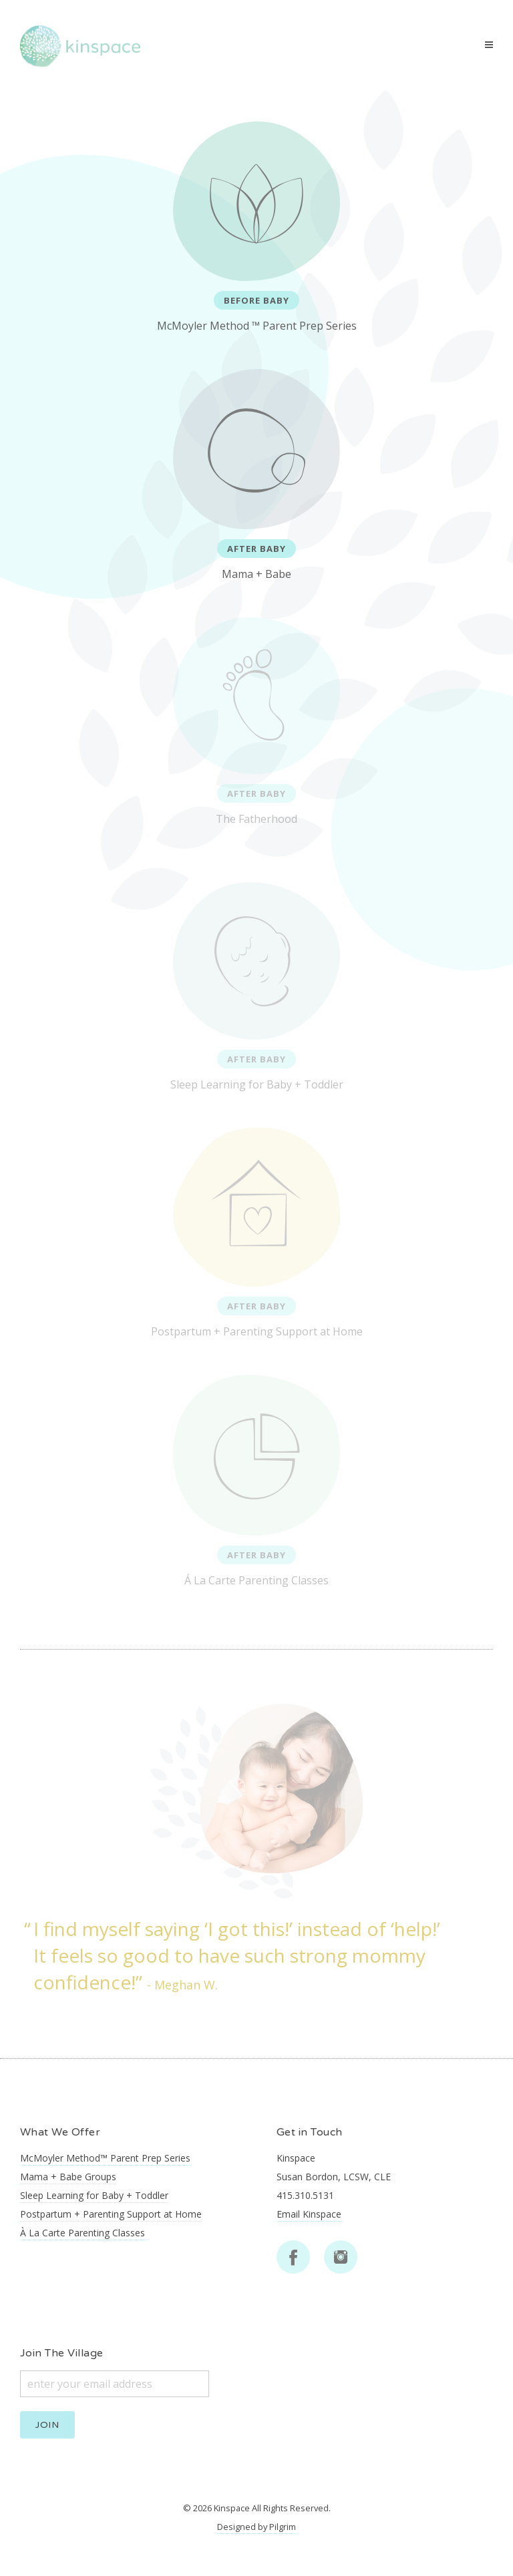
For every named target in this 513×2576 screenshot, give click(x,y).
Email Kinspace (309, 2214)
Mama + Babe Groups (68, 2176)
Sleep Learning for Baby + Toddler (256, 987)
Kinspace (232, 2508)
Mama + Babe (256, 475)
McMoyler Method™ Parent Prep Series (105, 2158)
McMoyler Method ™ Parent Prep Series (257, 227)
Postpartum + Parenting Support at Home (257, 1233)
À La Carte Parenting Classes (82, 2232)
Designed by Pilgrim (256, 2527)
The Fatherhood (256, 722)
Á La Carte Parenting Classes (256, 1481)
